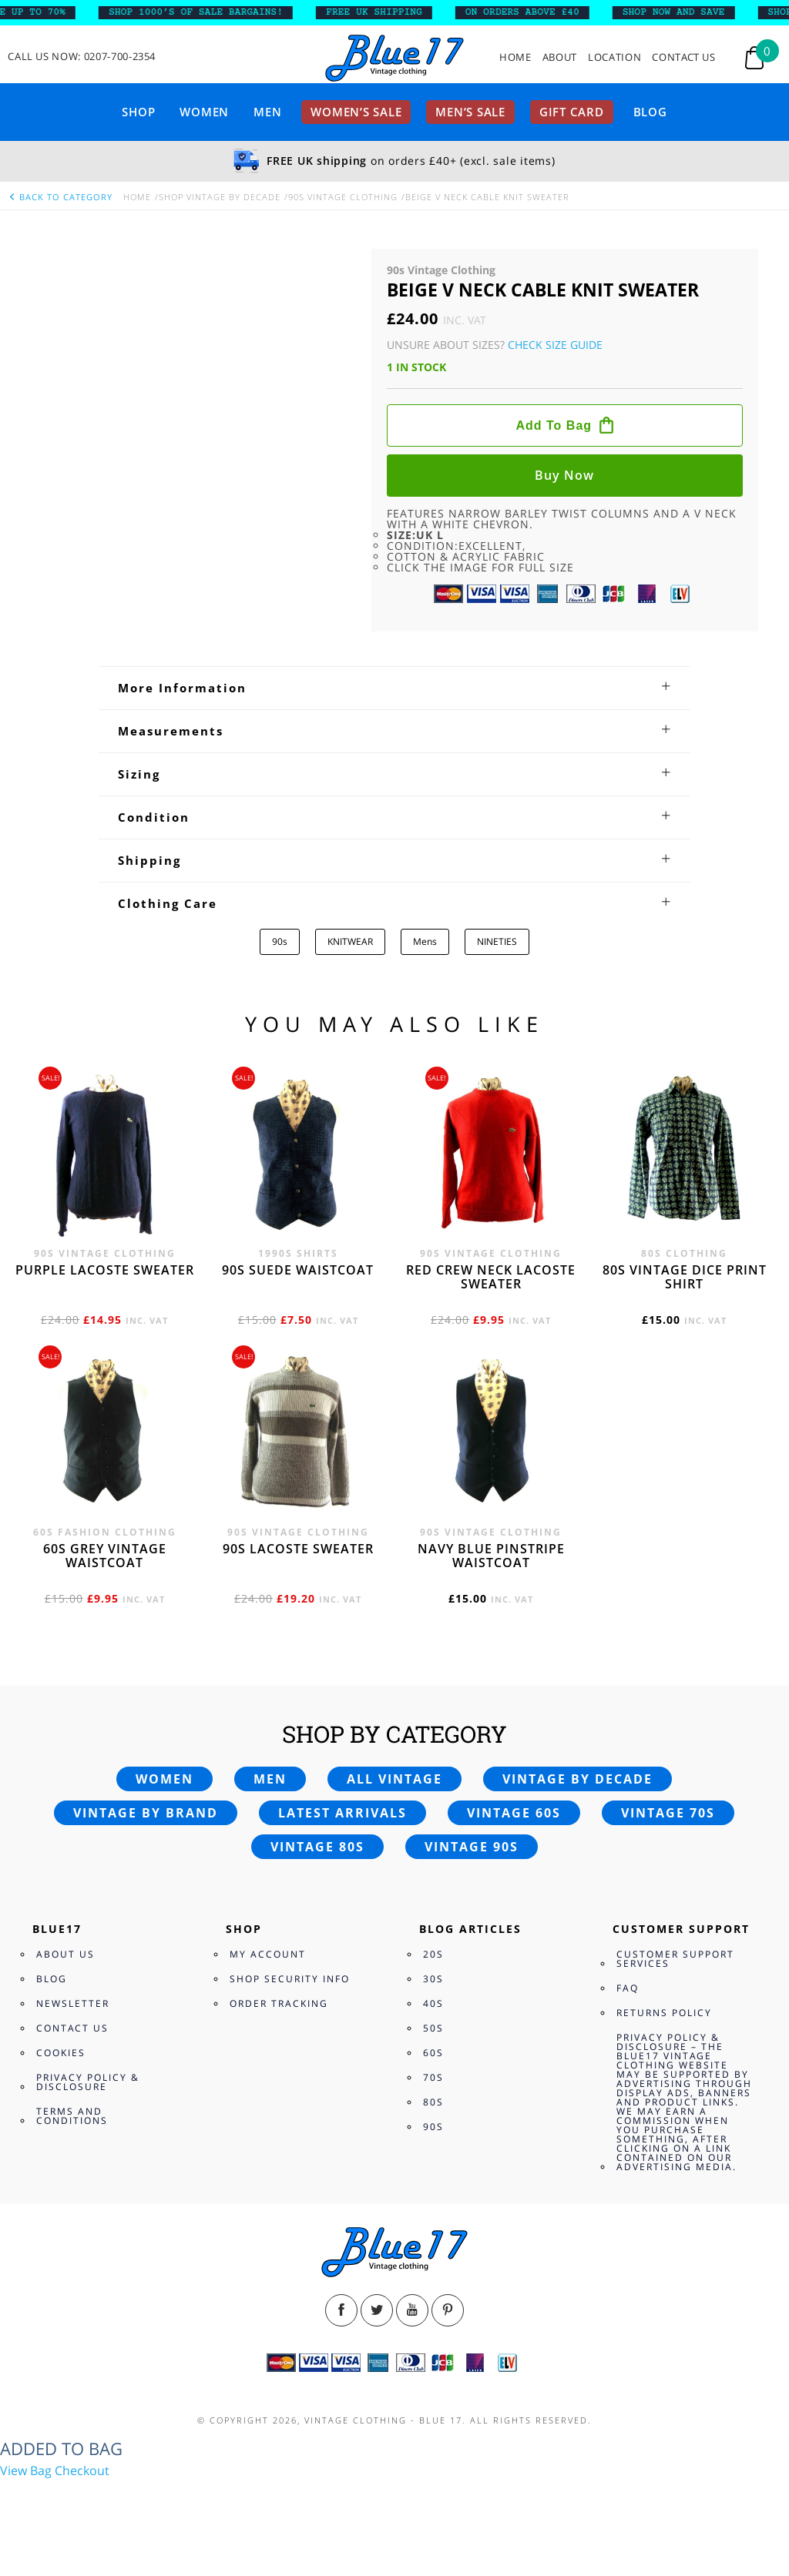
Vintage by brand (145, 1812)
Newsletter (72, 2003)
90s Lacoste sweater (298, 1548)
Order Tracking (279, 2003)
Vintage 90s (472, 1846)
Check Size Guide (555, 344)
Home (515, 57)
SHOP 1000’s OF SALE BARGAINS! (204, 12)
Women (204, 111)
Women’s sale (356, 111)
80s (433, 2102)
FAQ (627, 1988)
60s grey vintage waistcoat (104, 1555)
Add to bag (553, 425)
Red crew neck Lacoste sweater (491, 1276)
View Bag (26, 2470)
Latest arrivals (342, 1812)
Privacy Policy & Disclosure (87, 2082)
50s (433, 2028)
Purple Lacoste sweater (104, 1269)
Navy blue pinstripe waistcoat (491, 1555)
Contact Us (684, 57)
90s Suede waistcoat (298, 1269)
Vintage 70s (668, 1812)
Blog (650, 111)
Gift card (571, 111)
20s (433, 1954)
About (559, 57)
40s (433, 2003)
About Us (65, 1954)
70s (433, 2077)
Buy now (564, 475)
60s (433, 2052)
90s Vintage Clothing (343, 197)
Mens (425, 941)
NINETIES (497, 941)
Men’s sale (470, 111)
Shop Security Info (290, 1978)
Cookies (61, 2052)
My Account (268, 1954)
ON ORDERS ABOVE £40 (531, 12)
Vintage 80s (317, 1846)
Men (267, 111)
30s (433, 1978)
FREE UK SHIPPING (382, 12)
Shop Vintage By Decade (219, 197)
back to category (60, 197)
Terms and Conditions (72, 2116)
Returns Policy (664, 2012)
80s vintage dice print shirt (685, 1276)
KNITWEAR (350, 941)
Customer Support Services (675, 1959)
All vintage (394, 1778)
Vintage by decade (577, 1778)
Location (614, 57)
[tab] (394, 687)
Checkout (82, 2470)
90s (279, 941)
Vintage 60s (514, 1812)
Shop (138, 111)
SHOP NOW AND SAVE (682, 12)
